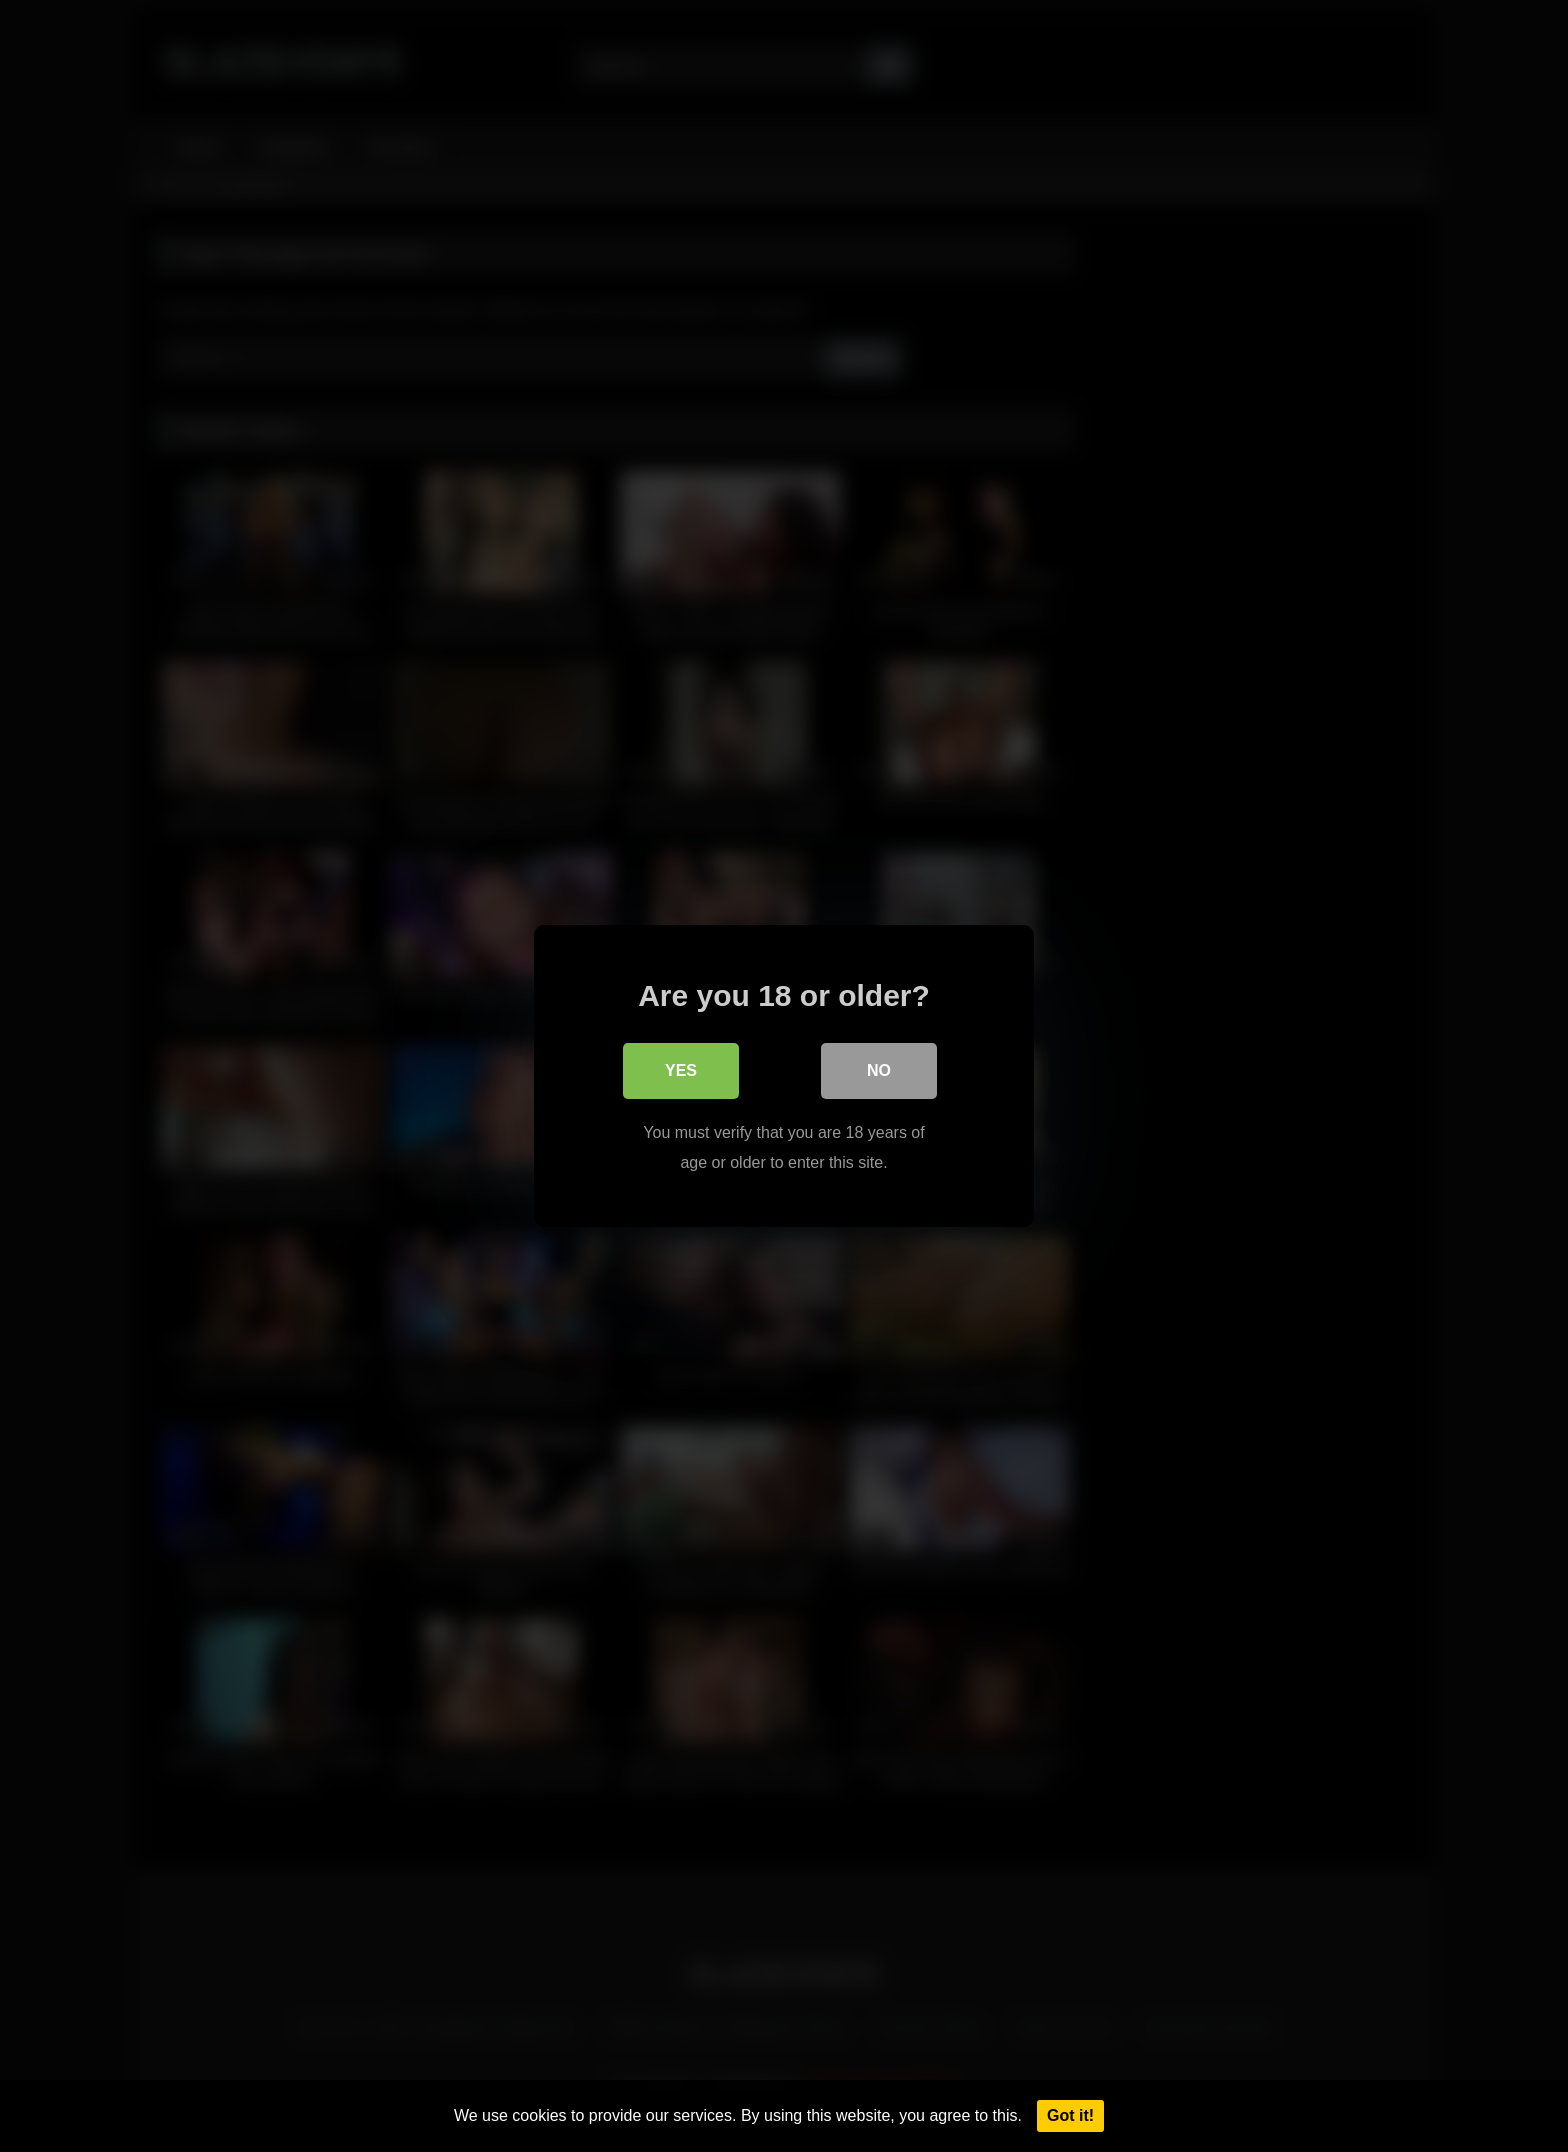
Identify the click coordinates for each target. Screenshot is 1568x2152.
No (879, 1070)
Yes (681, 1070)
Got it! (1070, 2115)
